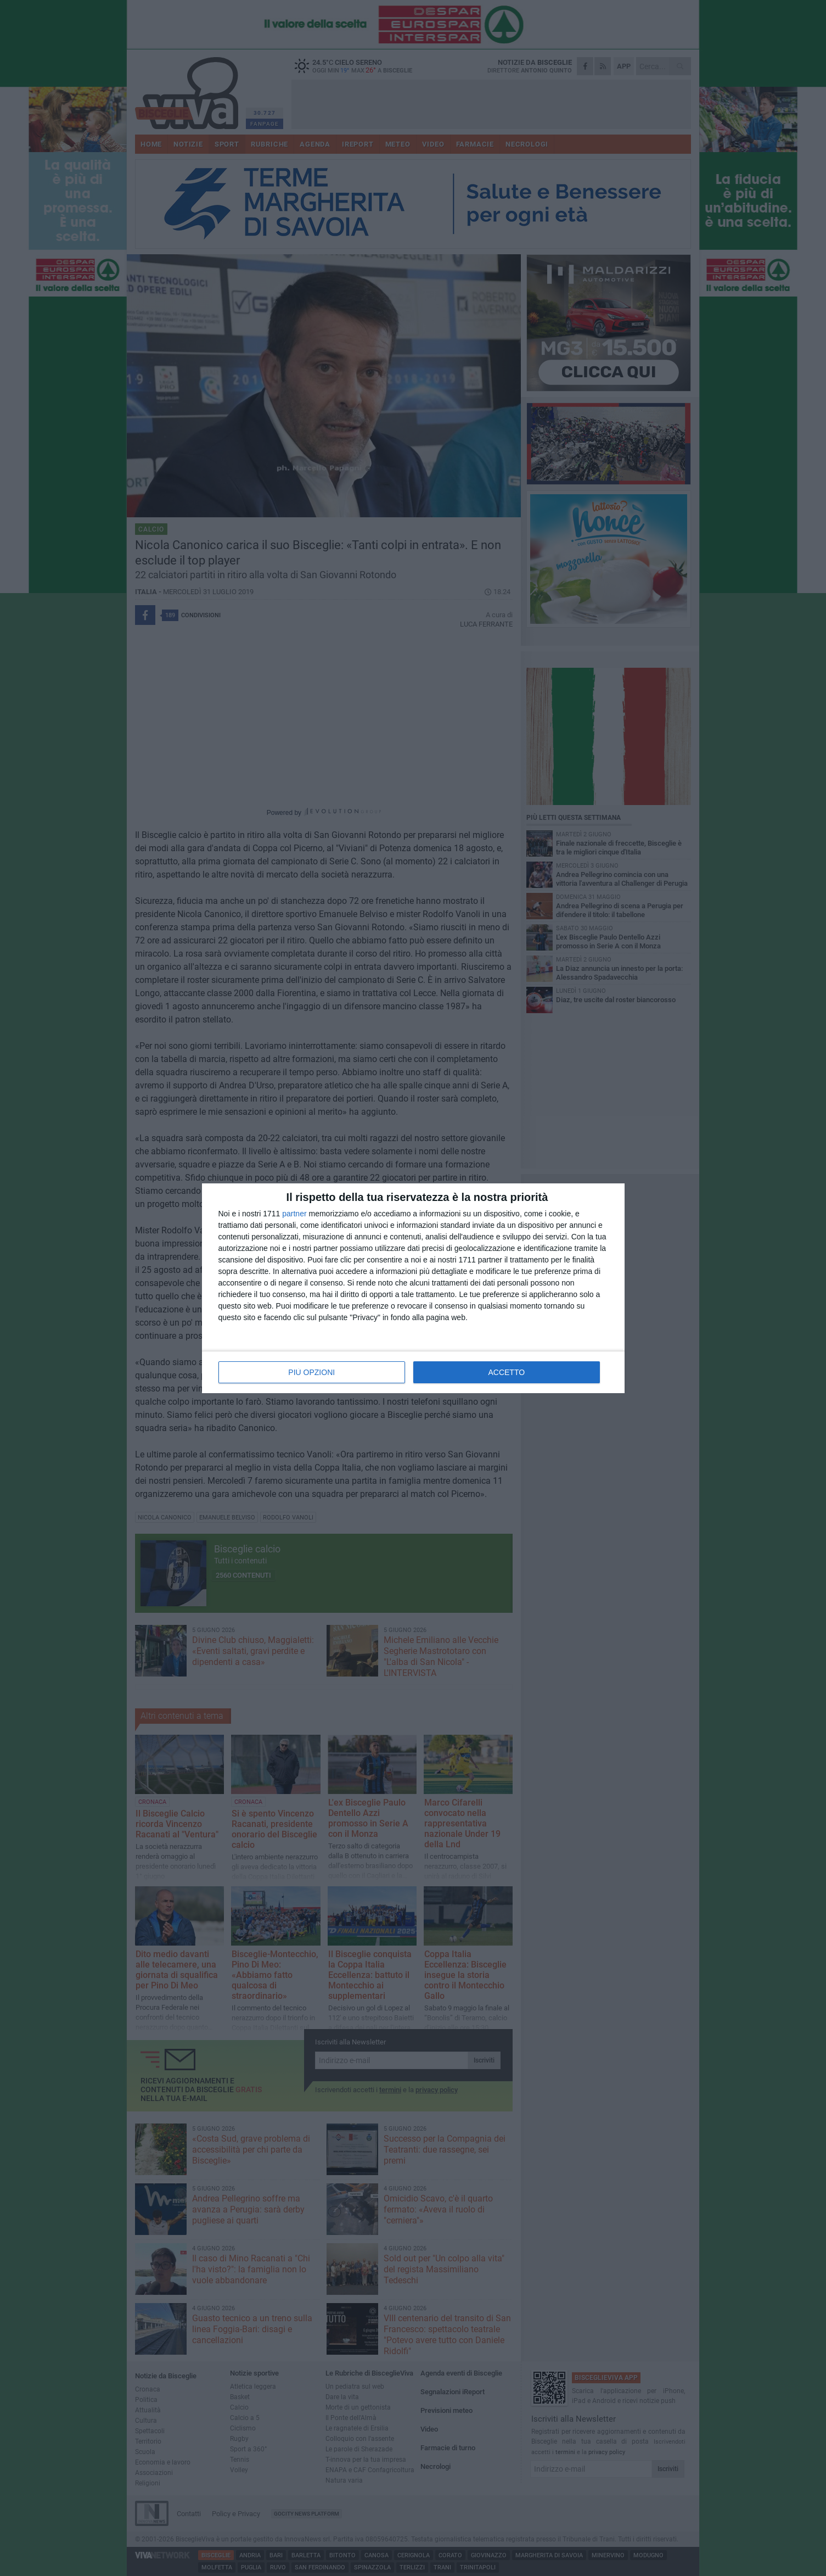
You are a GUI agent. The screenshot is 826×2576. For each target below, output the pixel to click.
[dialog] (413, 1288)
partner (294, 1213)
